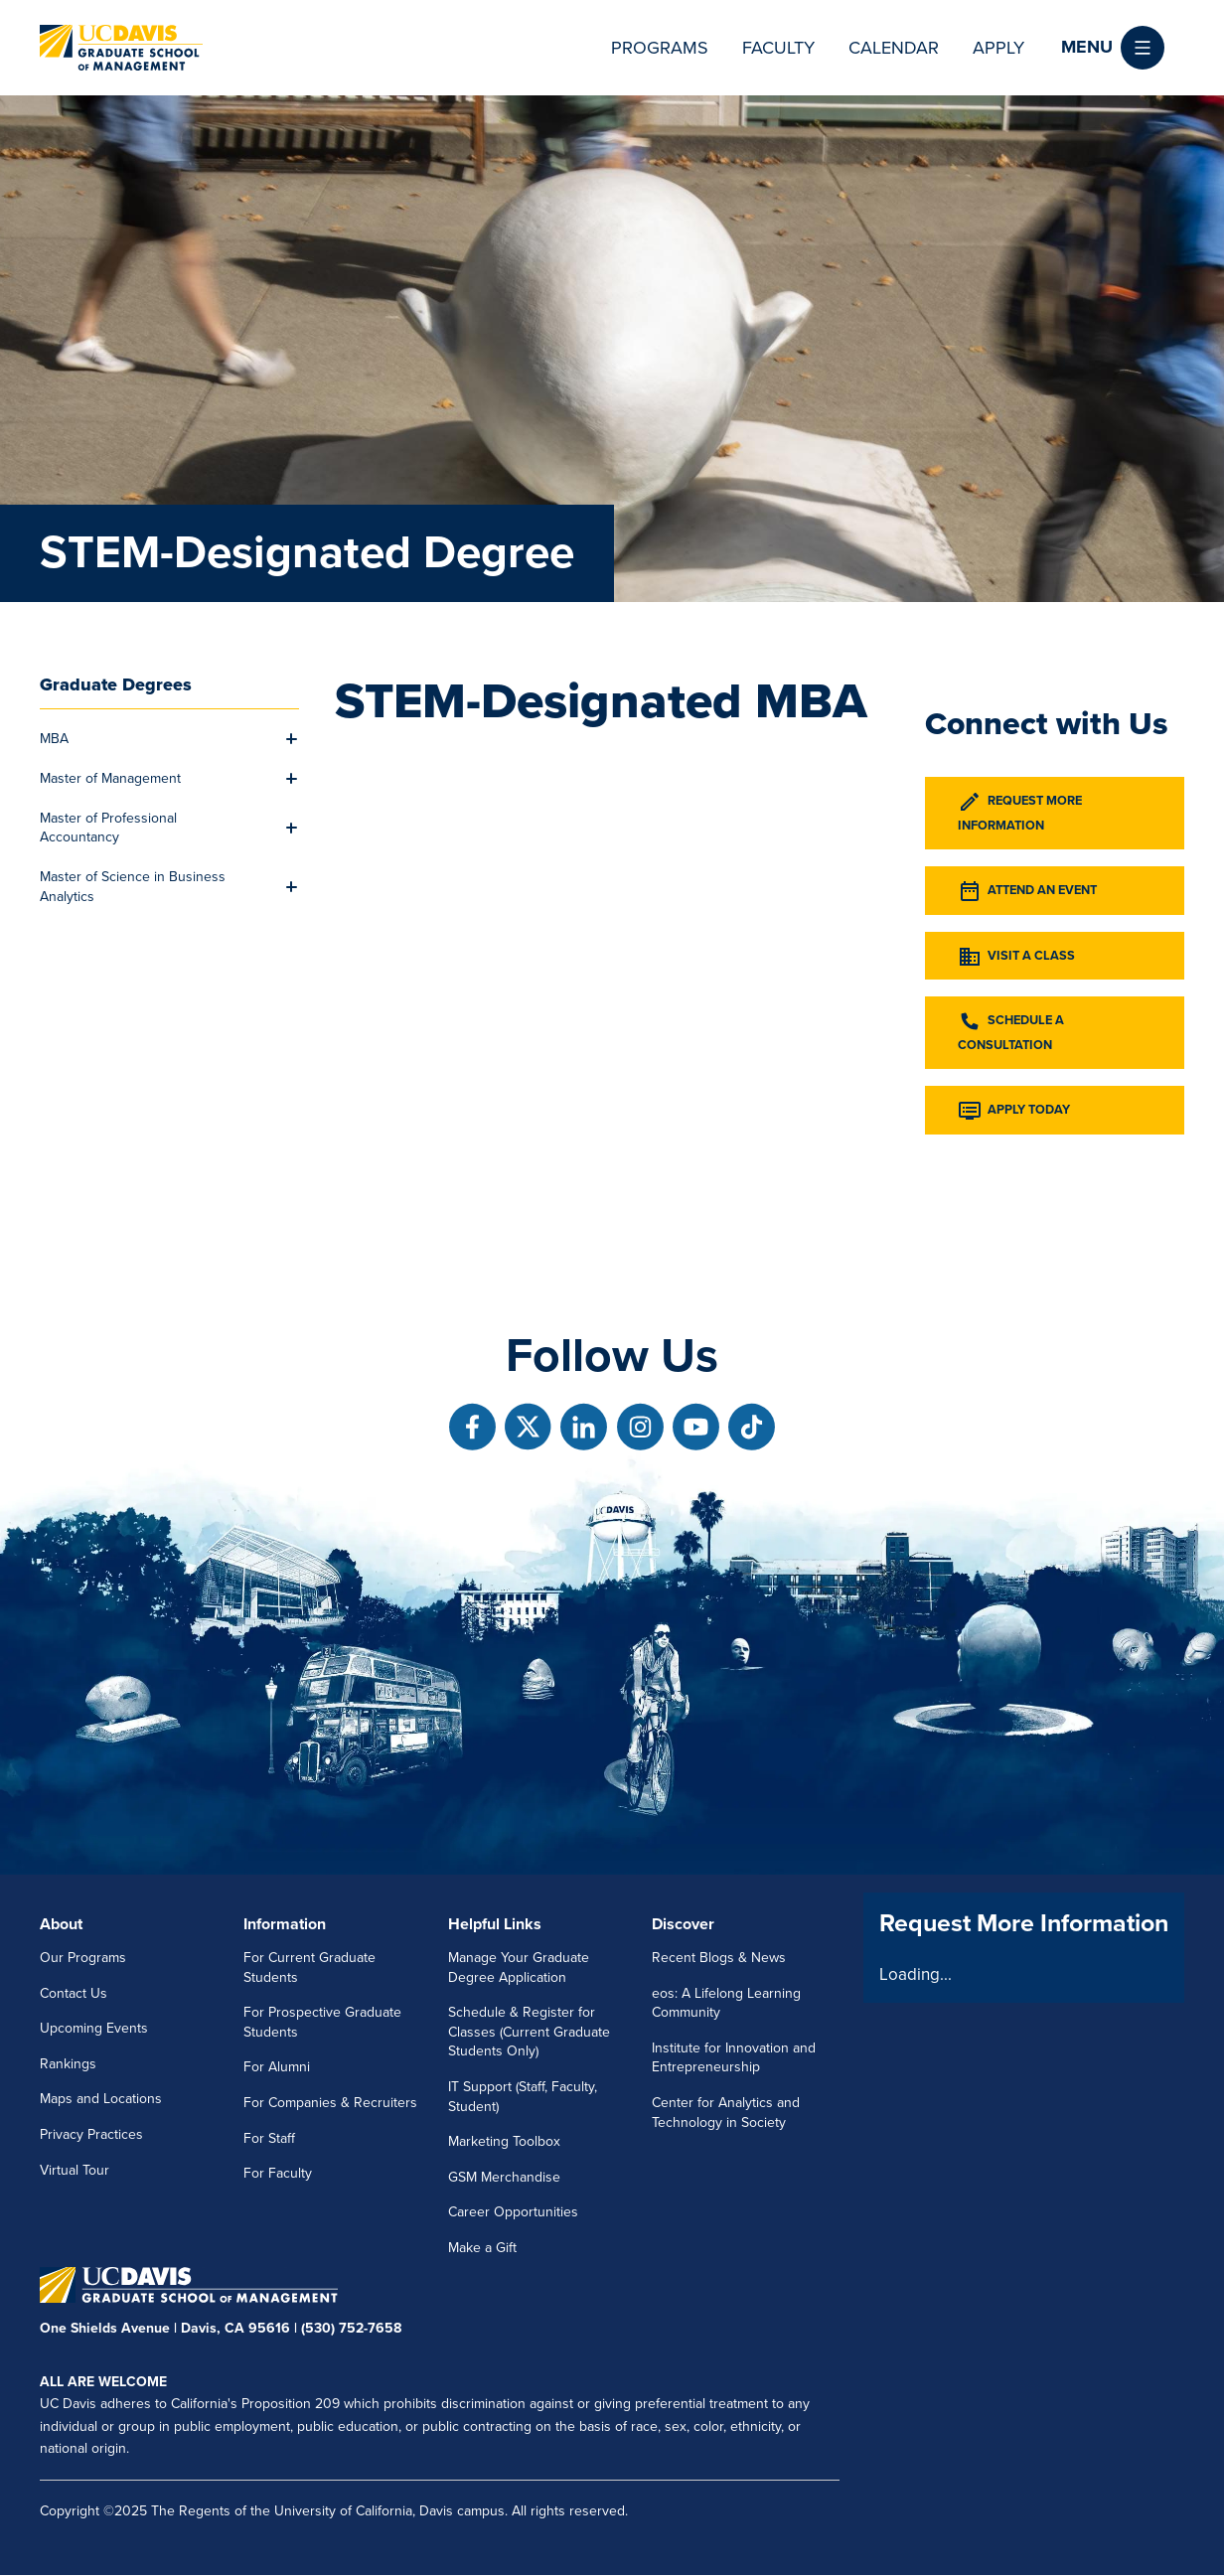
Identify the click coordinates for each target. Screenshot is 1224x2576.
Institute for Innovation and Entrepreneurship (734, 2058)
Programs (659, 48)
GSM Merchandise (504, 2177)
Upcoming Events (94, 2028)
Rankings (68, 2063)
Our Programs (83, 1957)
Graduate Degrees (116, 684)
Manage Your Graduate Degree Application (518, 1967)
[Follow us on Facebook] (472, 1427)
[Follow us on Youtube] (696, 1427)
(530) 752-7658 (351, 2328)
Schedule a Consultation (1011, 1031)
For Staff (269, 2138)
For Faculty (277, 2173)
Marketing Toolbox (504, 2141)
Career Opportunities (513, 2211)
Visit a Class (1016, 957)
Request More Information (1020, 811)
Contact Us (73, 1993)
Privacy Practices (91, 2134)
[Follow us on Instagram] (640, 1427)
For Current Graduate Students (309, 1967)
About (61, 1924)
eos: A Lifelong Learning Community (726, 2003)
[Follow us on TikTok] (751, 1427)
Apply (998, 48)
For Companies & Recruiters (330, 2102)
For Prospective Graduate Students (322, 2022)
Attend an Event (1027, 891)
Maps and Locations (101, 2098)
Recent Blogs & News (719, 1957)
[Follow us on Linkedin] (583, 1427)
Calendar (893, 48)
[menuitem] (158, 739)
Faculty (778, 48)
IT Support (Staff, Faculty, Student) (522, 2096)
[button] (1112, 47)
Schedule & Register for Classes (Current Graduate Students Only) (529, 2031)
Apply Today (1014, 1111)
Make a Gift (482, 2247)
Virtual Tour (74, 2170)
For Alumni (276, 2066)
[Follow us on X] (528, 1427)
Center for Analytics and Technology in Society (726, 2112)
